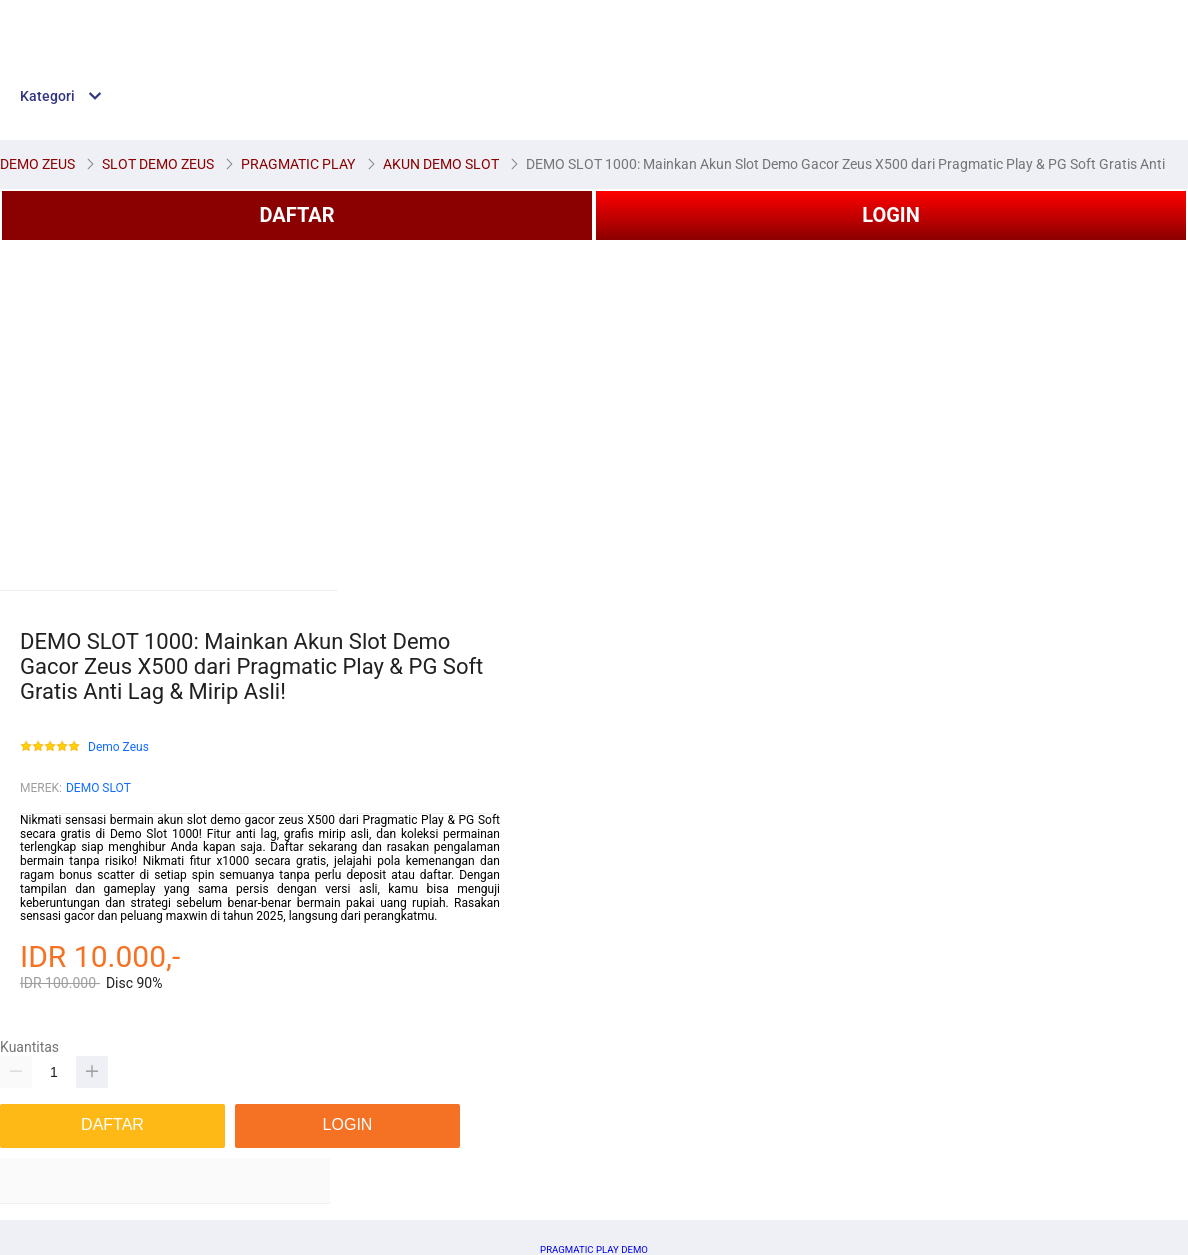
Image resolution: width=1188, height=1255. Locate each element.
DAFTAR (296, 215)
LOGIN (891, 215)
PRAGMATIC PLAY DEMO (594, 1249)
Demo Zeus (118, 747)
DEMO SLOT (98, 788)
